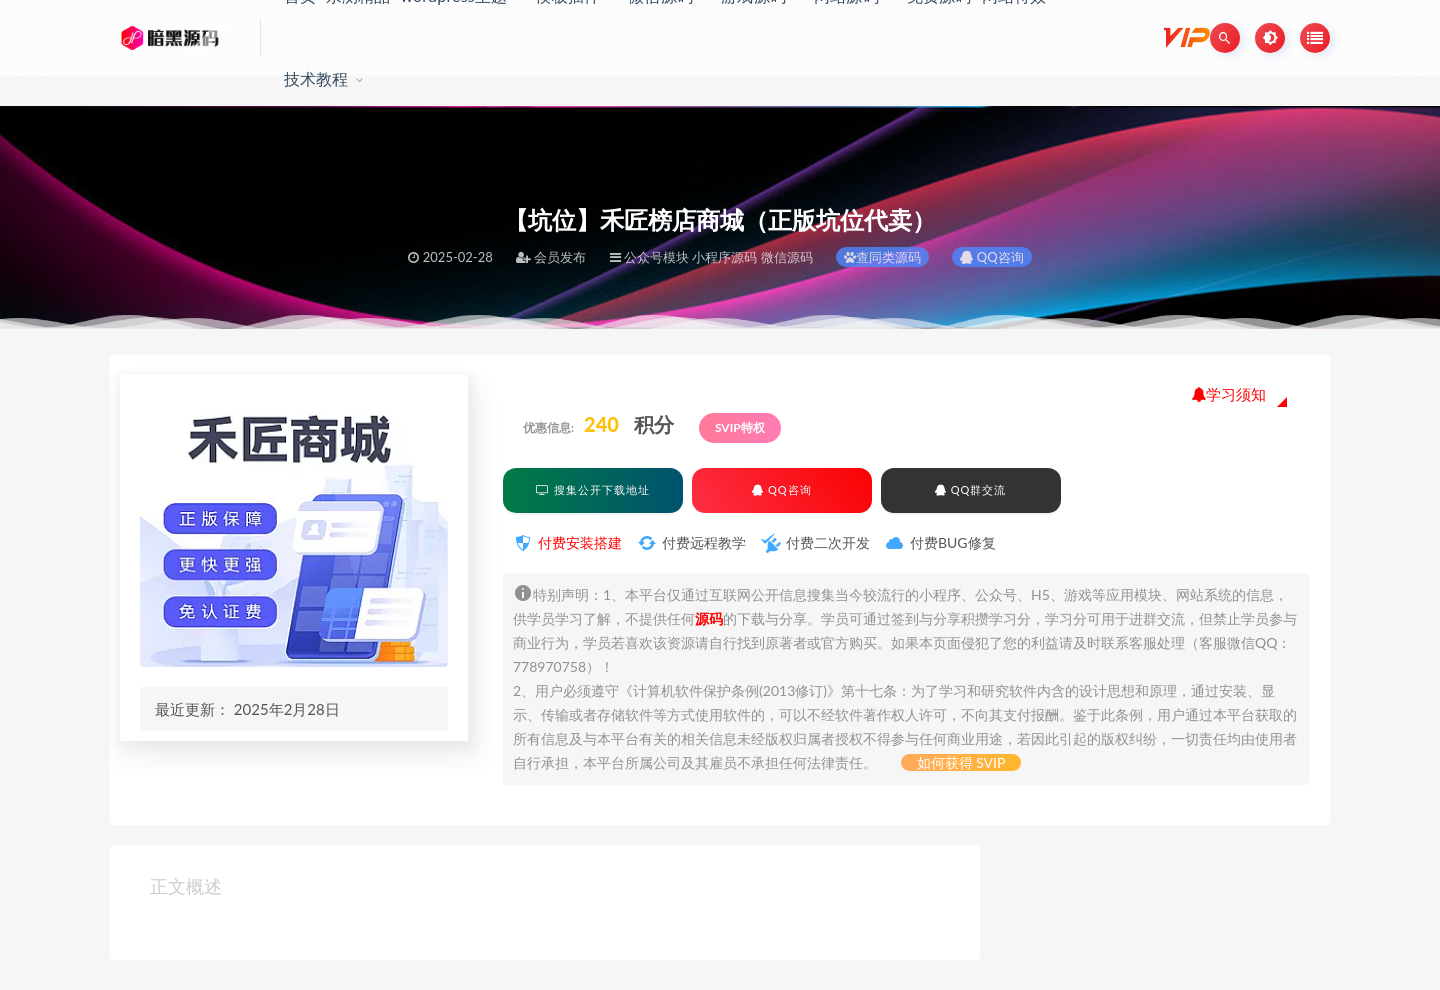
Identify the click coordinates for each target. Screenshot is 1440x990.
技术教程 (316, 78)
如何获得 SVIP (961, 762)
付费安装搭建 (580, 542)
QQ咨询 (991, 257)
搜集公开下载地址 (593, 489)
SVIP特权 (740, 427)
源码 (709, 618)
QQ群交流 (970, 489)
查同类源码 (882, 257)
